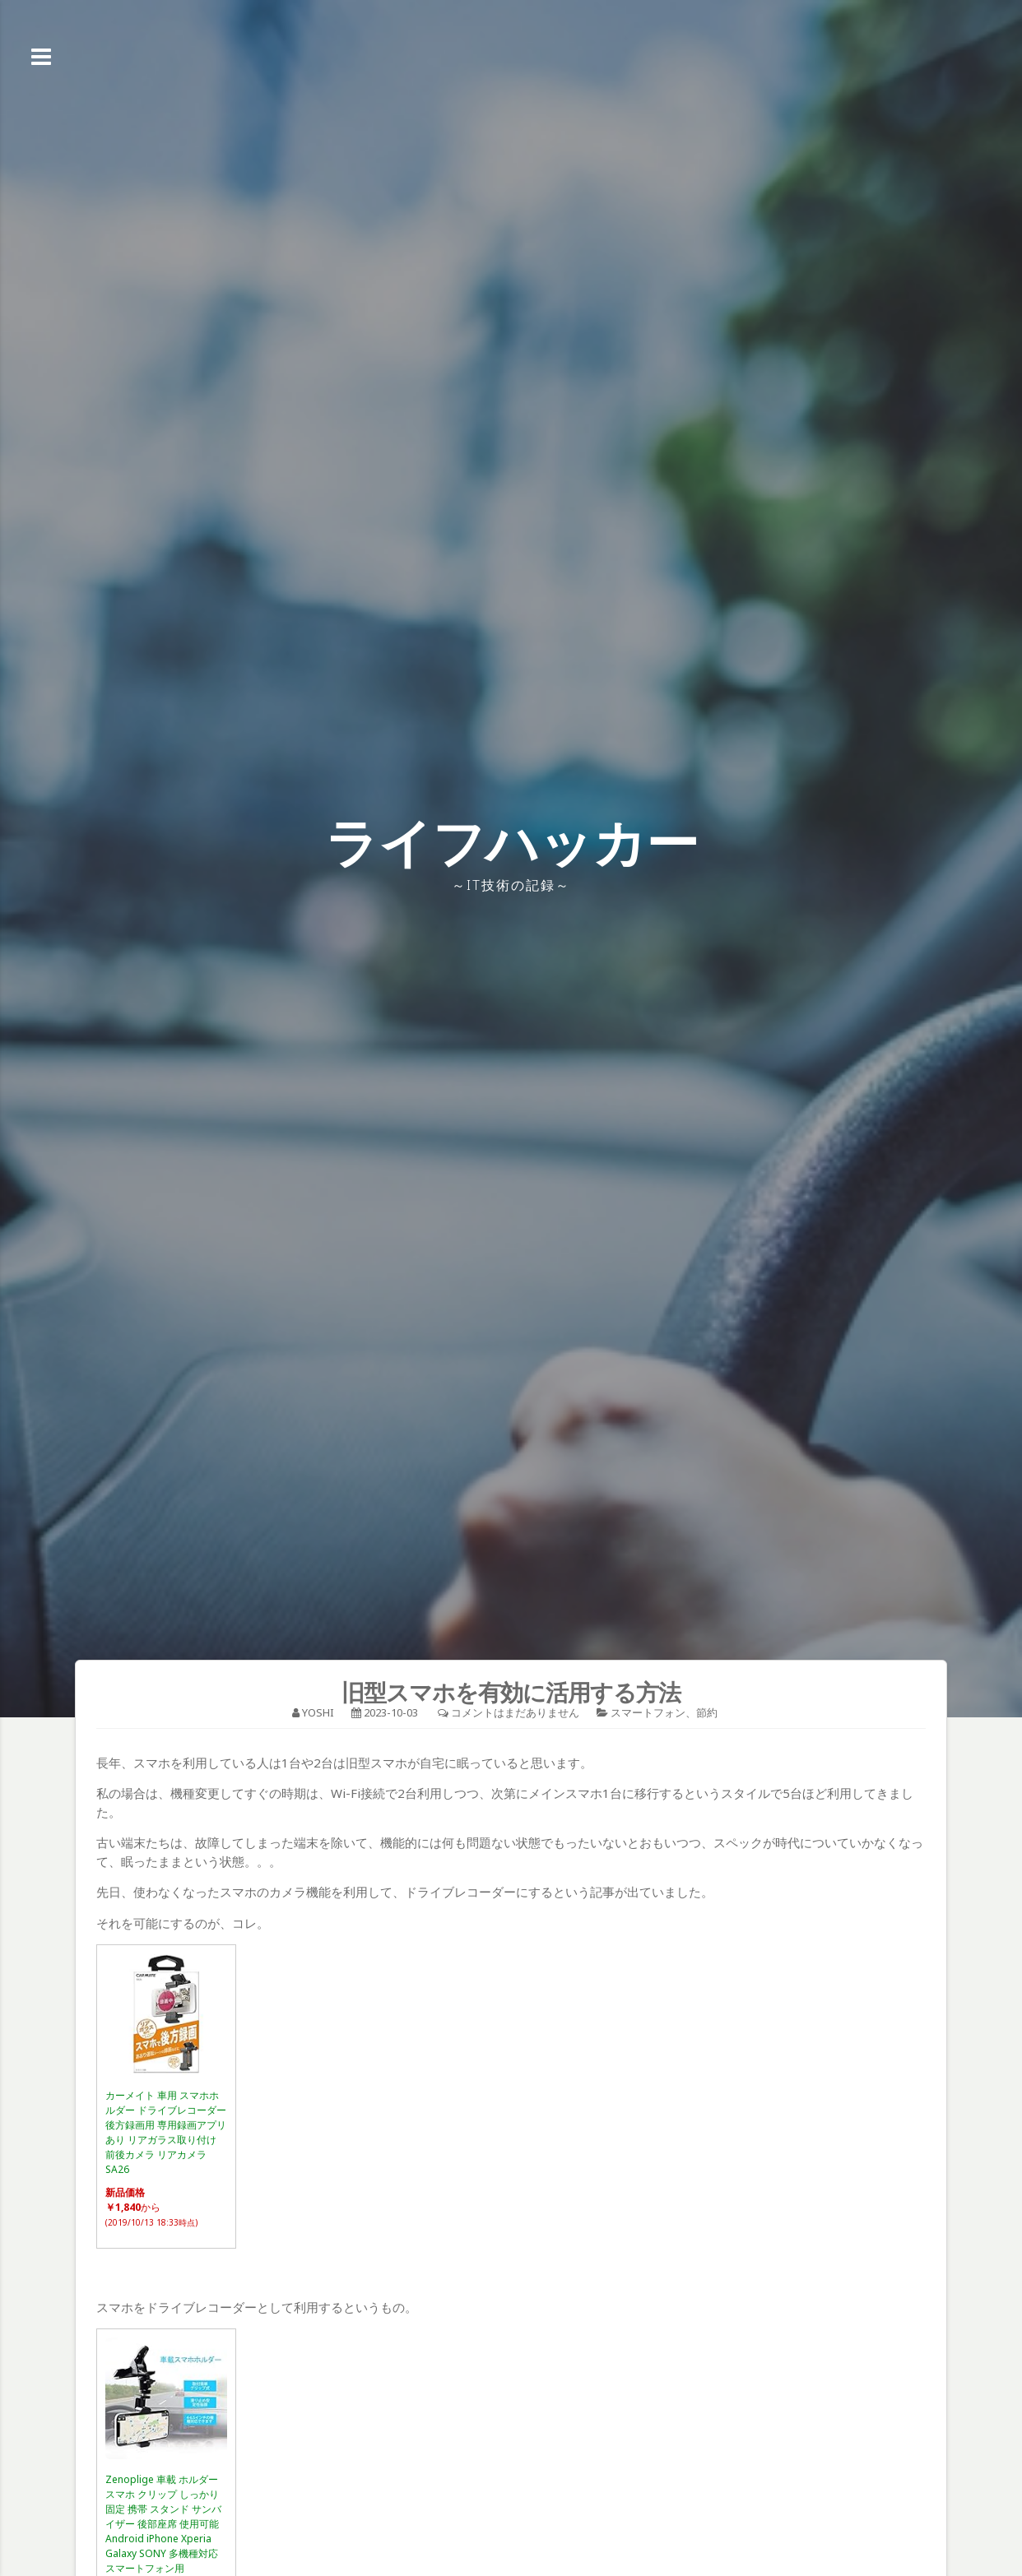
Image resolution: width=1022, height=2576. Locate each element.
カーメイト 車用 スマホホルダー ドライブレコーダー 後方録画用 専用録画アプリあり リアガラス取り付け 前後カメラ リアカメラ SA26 (165, 2132)
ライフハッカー (511, 842)
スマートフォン (648, 1712)
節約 (707, 1712)
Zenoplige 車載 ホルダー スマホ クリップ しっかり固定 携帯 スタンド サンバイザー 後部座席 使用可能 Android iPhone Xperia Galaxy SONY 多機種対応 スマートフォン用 (163, 2523)
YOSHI (318, 1712)
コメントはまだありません (515, 1712)
